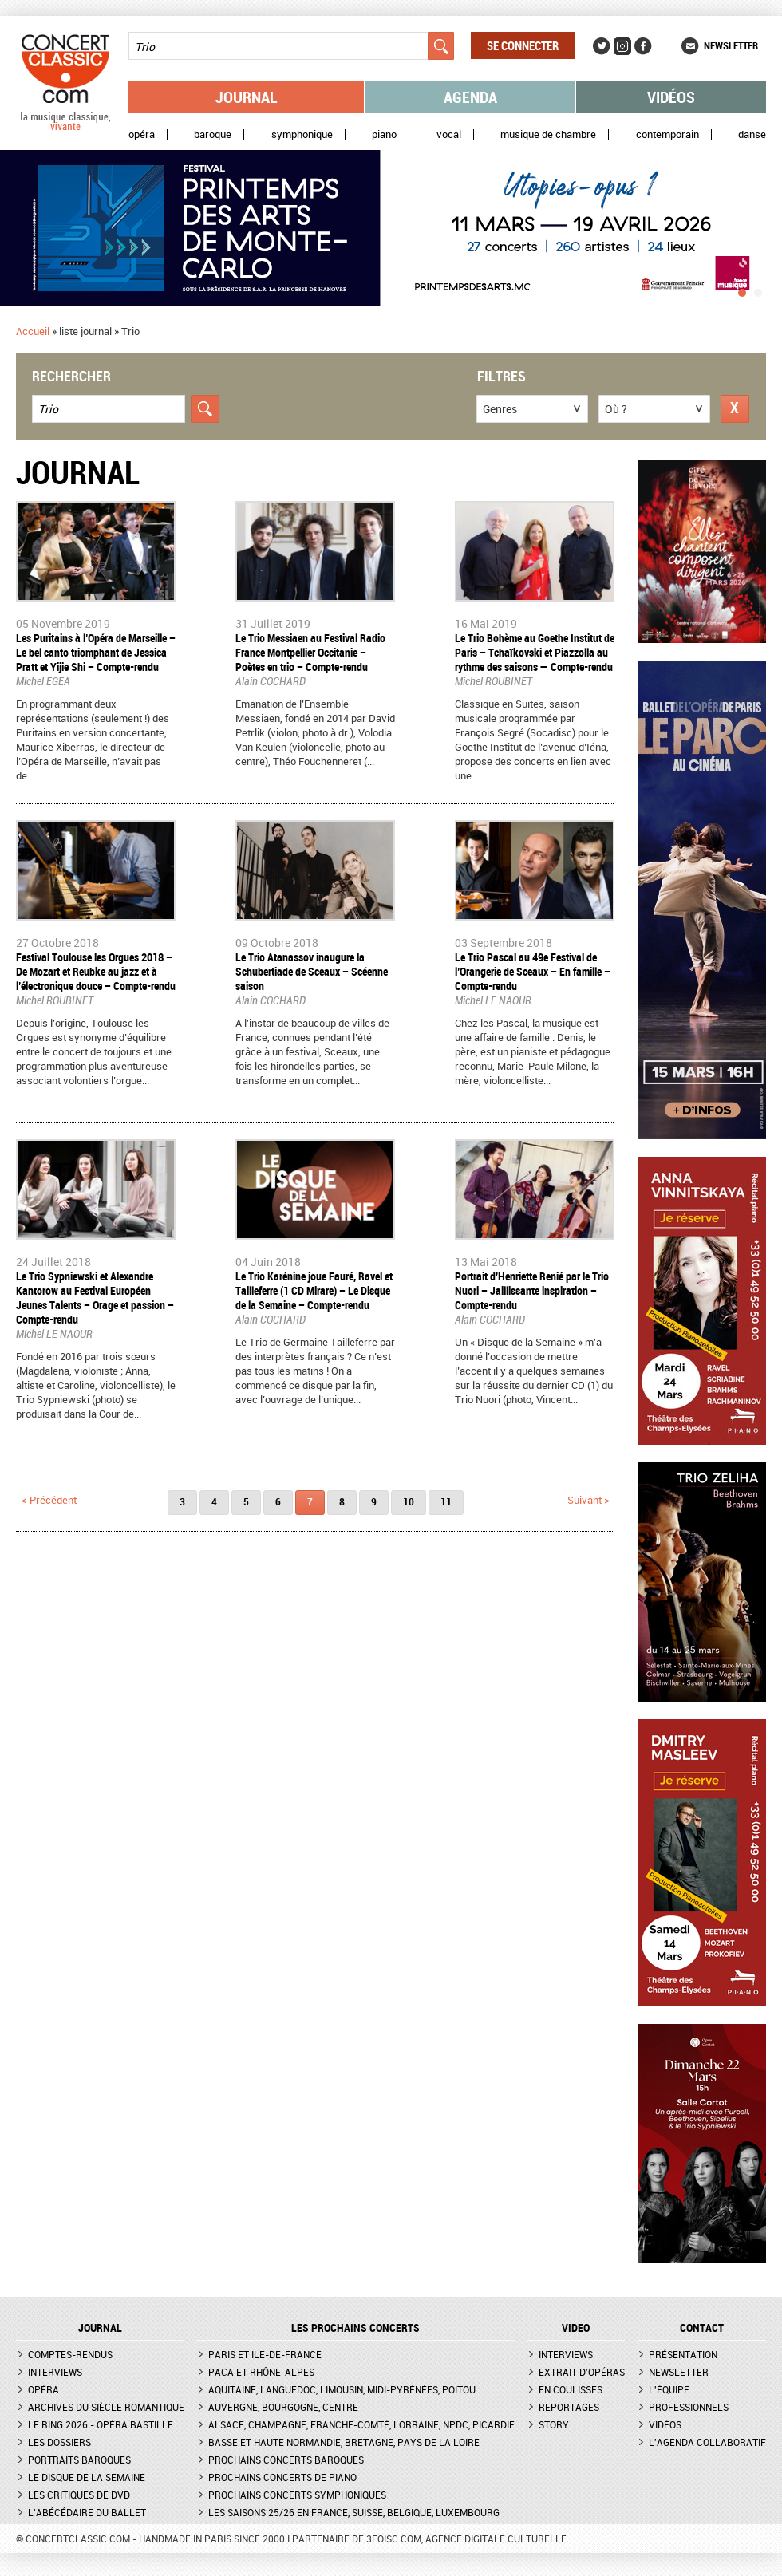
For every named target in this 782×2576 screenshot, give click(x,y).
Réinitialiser (735, 409)
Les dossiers (59, 2442)
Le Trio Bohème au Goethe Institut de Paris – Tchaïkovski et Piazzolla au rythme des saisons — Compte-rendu (534, 652)
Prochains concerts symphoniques (297, 2494)
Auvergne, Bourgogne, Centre (283, 2406)
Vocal (448, 134)
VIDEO (576, 2327)
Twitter (601, 46)
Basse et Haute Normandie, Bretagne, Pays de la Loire (344, 2442)
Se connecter (523, 45)
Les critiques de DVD (79, 2494)
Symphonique (302, 134)
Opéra (141, 134)
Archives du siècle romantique (106, 2406)
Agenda (470, 97)
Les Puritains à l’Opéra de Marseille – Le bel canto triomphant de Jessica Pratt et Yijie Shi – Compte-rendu (96, 652)
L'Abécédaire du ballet (87, 2512)
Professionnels (689, 2406)
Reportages (569, 2406)
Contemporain (667, 134)
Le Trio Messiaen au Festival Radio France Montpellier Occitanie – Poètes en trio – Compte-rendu (310, 652)
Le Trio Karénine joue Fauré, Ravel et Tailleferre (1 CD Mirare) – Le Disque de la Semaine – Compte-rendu (314, 1290)
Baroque (212, 134)
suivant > (588, 1500)
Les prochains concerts (355, 2327)
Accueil (32, 331)
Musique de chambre (548, 134)
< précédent (49, 1500)
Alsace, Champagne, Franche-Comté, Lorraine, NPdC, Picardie (361, 2424)
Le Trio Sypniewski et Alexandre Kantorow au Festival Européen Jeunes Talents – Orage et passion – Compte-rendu (95, 1297)
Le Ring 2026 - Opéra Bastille (100, 2424)
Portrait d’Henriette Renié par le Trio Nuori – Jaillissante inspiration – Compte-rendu (532, 1290)
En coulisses (570, 2389)
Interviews (55, 2371)
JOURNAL (100, 2327)
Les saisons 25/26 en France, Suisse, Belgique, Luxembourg (354, 2512)
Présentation (683, 2354)
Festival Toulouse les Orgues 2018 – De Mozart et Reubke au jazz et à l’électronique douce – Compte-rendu (96, 971)
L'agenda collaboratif (707, 2442)
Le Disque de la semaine (86, 2477)
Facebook (643, 46)
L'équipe (669, 2389)
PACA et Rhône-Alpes (261, 2371)
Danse (752, 134)
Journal (246, 97)
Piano (384, 134)
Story (554, 2424)
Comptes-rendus (70, 2354)
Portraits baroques (79, 2459)
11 (446, 1501)
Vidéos (671, 97)
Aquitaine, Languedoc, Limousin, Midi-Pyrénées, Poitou (342, 2389)
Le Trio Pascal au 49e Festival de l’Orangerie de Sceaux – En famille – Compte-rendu (532, 971)
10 (408, 1501)
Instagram (622, 46)
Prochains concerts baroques (286, 2459)
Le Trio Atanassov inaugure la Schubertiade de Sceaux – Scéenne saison (311, 971)
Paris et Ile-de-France (265, 2354)
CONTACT (702, 2327)
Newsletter (731, 45)
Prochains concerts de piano (282, 2477)
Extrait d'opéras (582, 2371)
